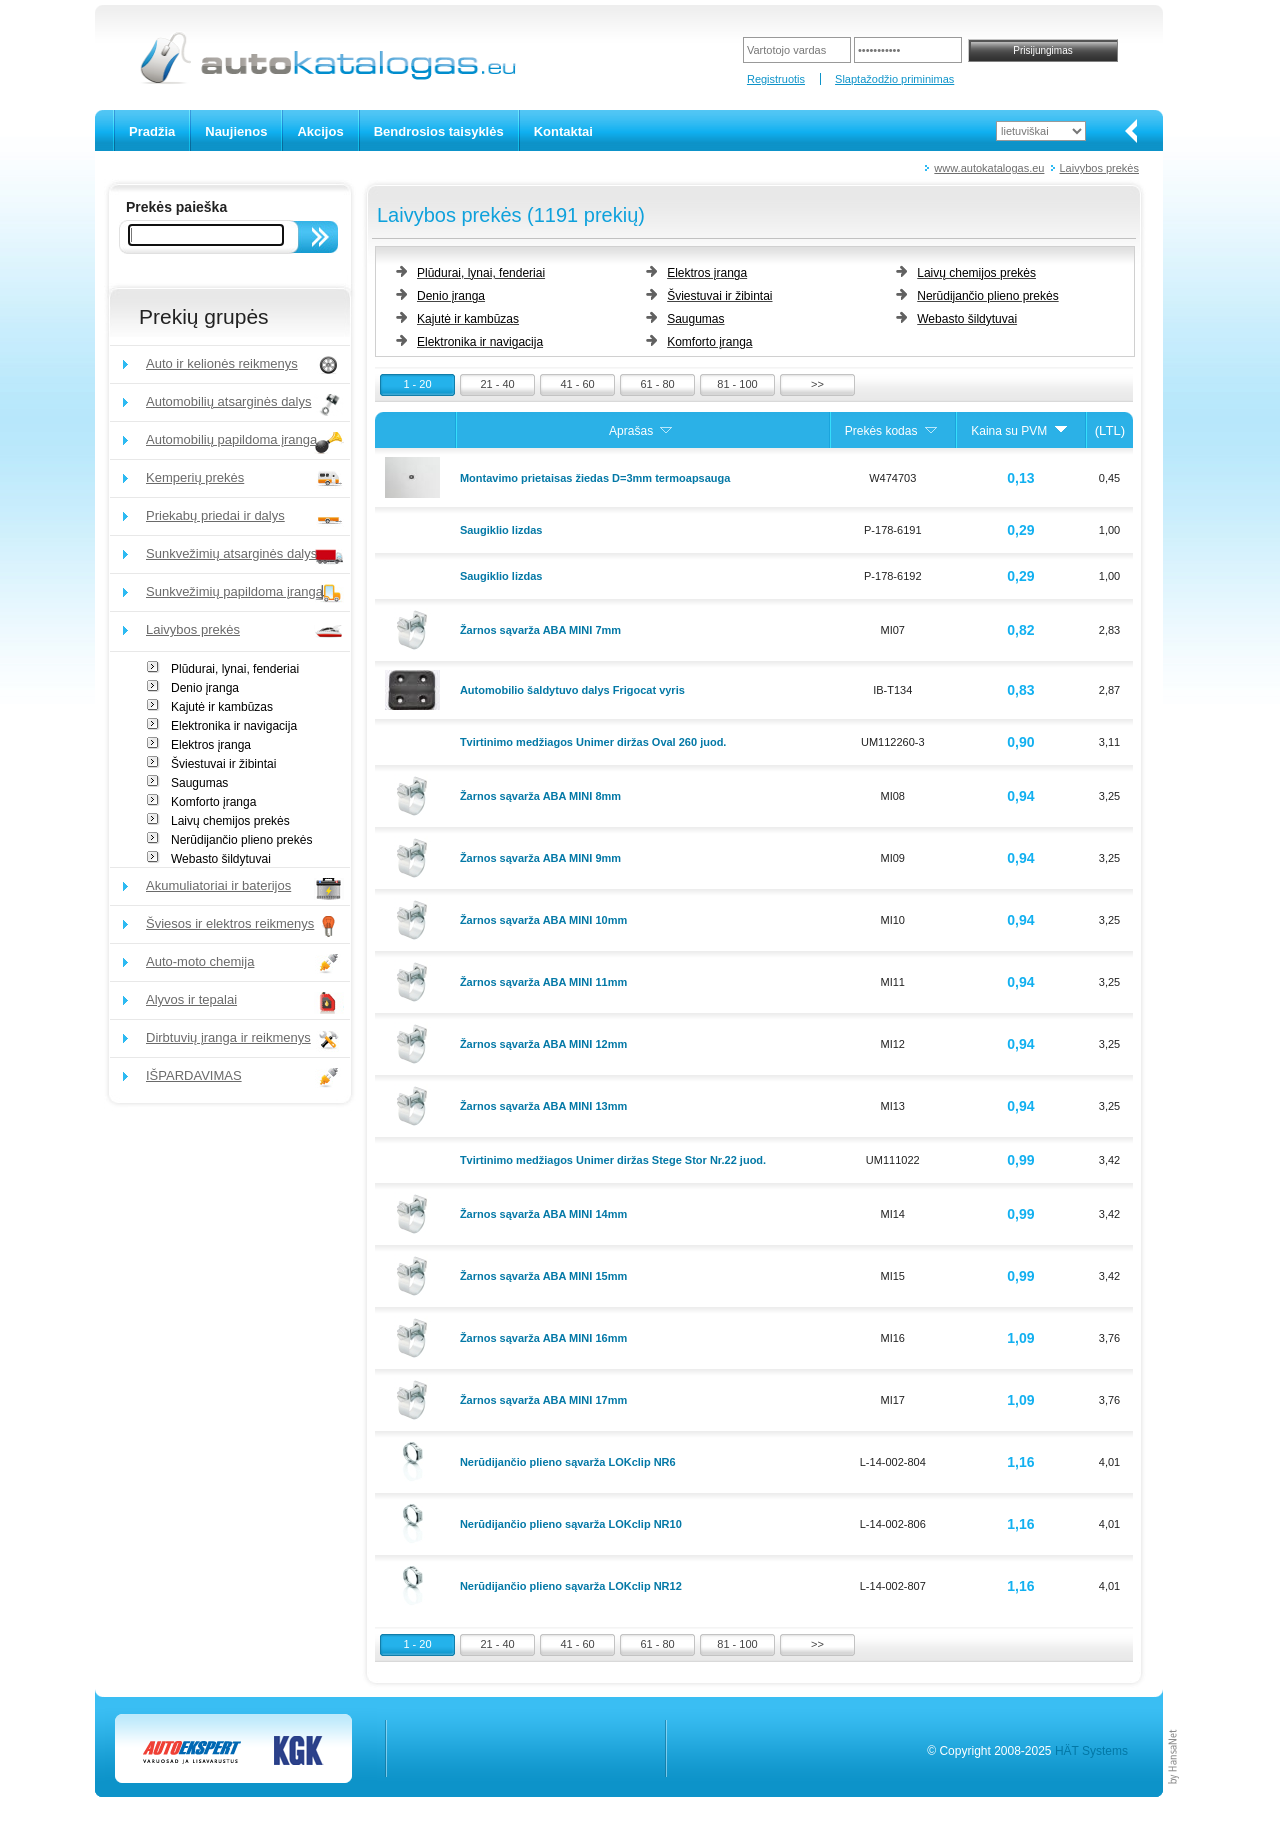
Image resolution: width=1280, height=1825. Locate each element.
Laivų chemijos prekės (230, 821)
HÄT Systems (1091, 1751)
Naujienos (236, 131)
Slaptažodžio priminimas (894, 79)
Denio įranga (205, 688)
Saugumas (199, 783)
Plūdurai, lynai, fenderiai (235, 669)
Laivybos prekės (1100, 168)
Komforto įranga (213, 802)
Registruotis (776, 79)
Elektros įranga (211, 745)
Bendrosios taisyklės (439, 131)
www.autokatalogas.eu (989, 168)
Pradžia (152, 131)
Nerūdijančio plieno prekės (241, 840)
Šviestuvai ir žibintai (223, 764)
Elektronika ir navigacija (234, 726)
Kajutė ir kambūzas (222, 707)
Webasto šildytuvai (221, 859)
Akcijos (320, 131)
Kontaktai (563, 131)
